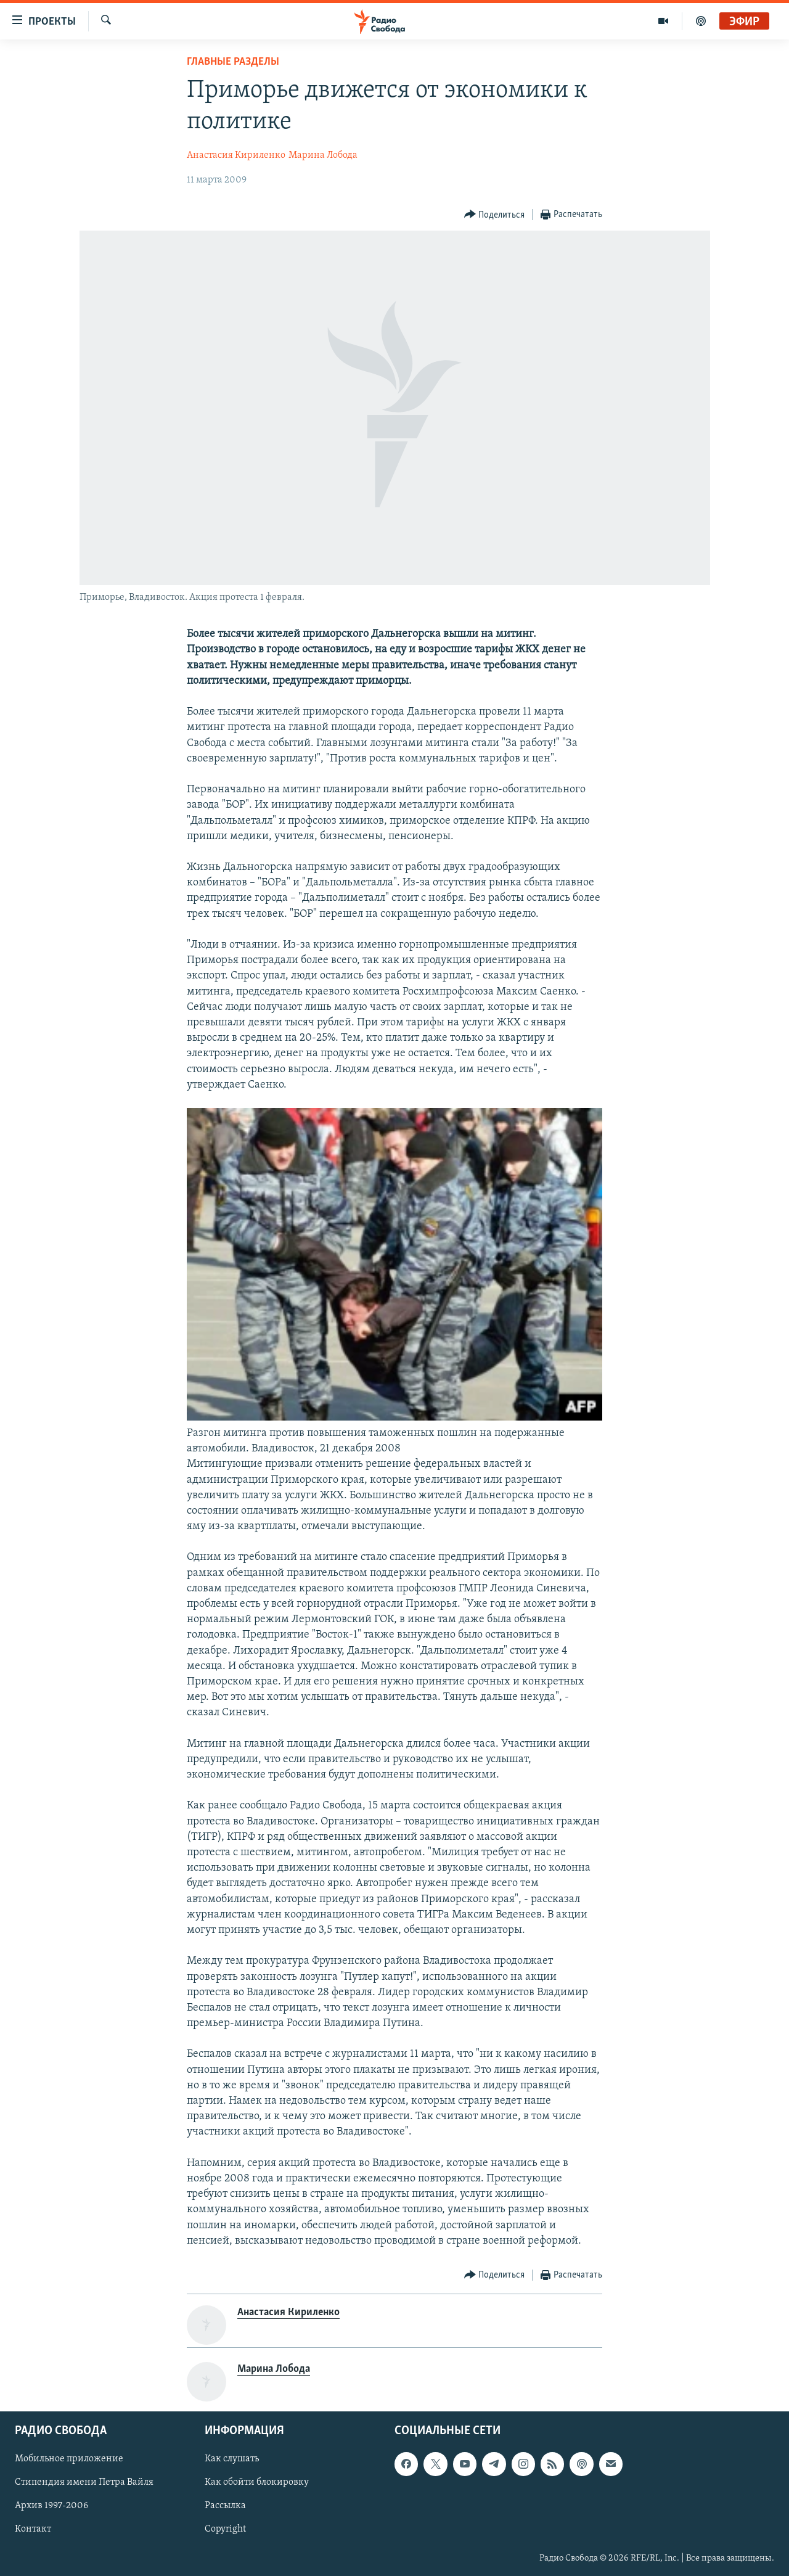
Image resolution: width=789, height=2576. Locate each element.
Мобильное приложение (69, 2459)
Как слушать (232, 2459)
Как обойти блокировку (257, 2482)
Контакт (33, 2529)
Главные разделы (233, 62)
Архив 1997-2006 (51, 2506)
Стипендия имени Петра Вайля (84, 2482)
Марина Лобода (323, 155)
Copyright (225, 2529)
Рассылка (225, 2506)
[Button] (494, 215)
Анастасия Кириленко (236, 155)
